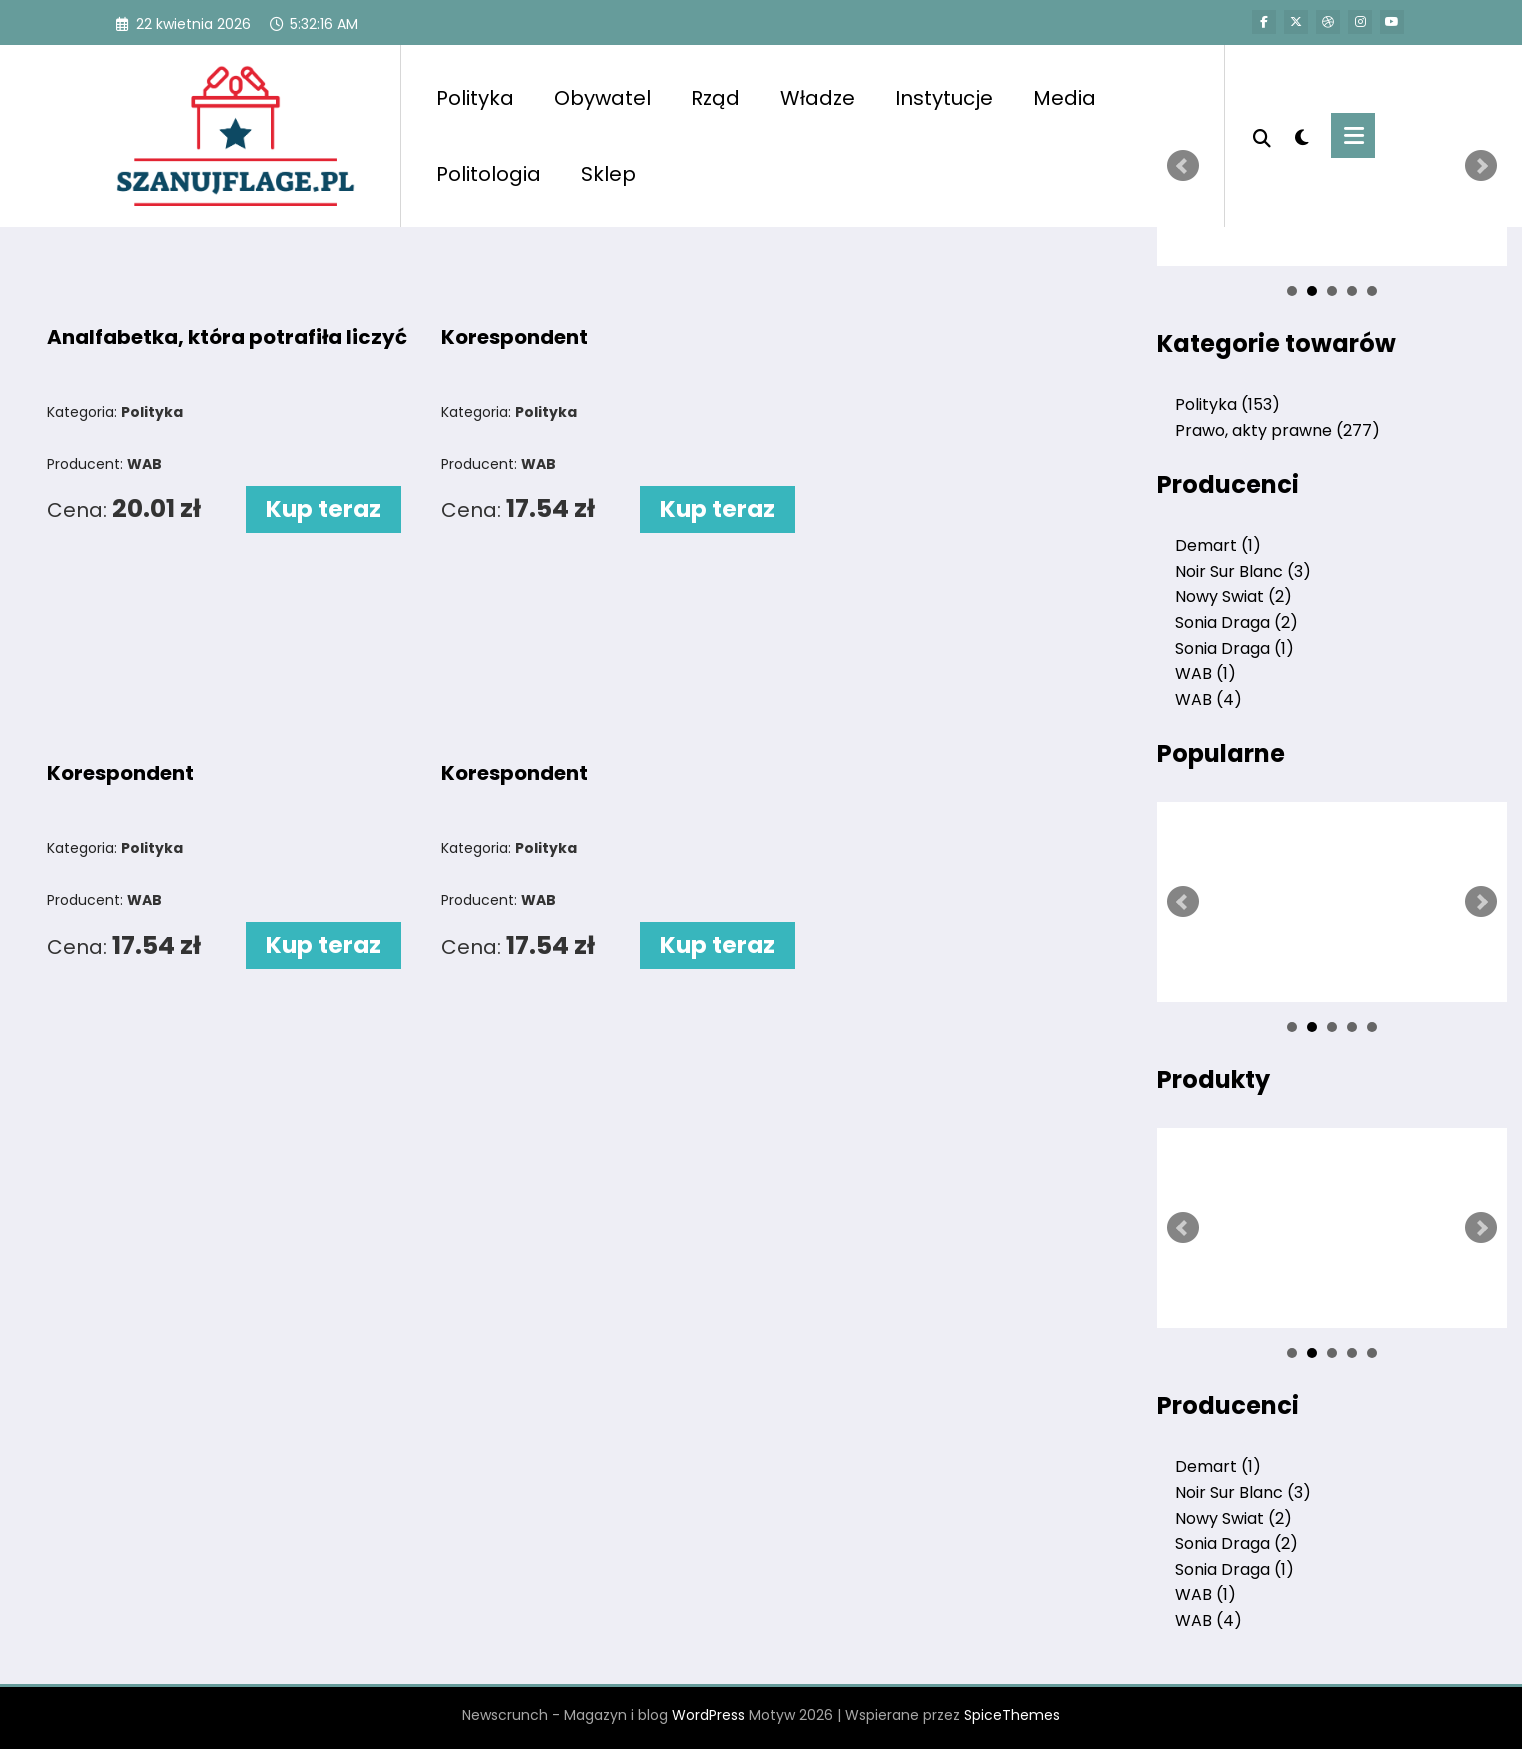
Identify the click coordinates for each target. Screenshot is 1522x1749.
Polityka (475, 98)
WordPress (708, 1715)
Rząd (715, 98)
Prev (1183, 166)
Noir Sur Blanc (1243, 571)
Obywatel (602, 98)
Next (1481, 166)
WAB (1205, 673)
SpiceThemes (1012, 1715)
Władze (817, 98)
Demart (1218, 545)
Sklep (608, 174)
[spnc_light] (1301, 135)
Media (1064, 98)
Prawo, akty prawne (1277, 430)
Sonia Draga (1236, 622)
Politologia (488, 174)
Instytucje (944, 98)
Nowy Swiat (1233, 596)
